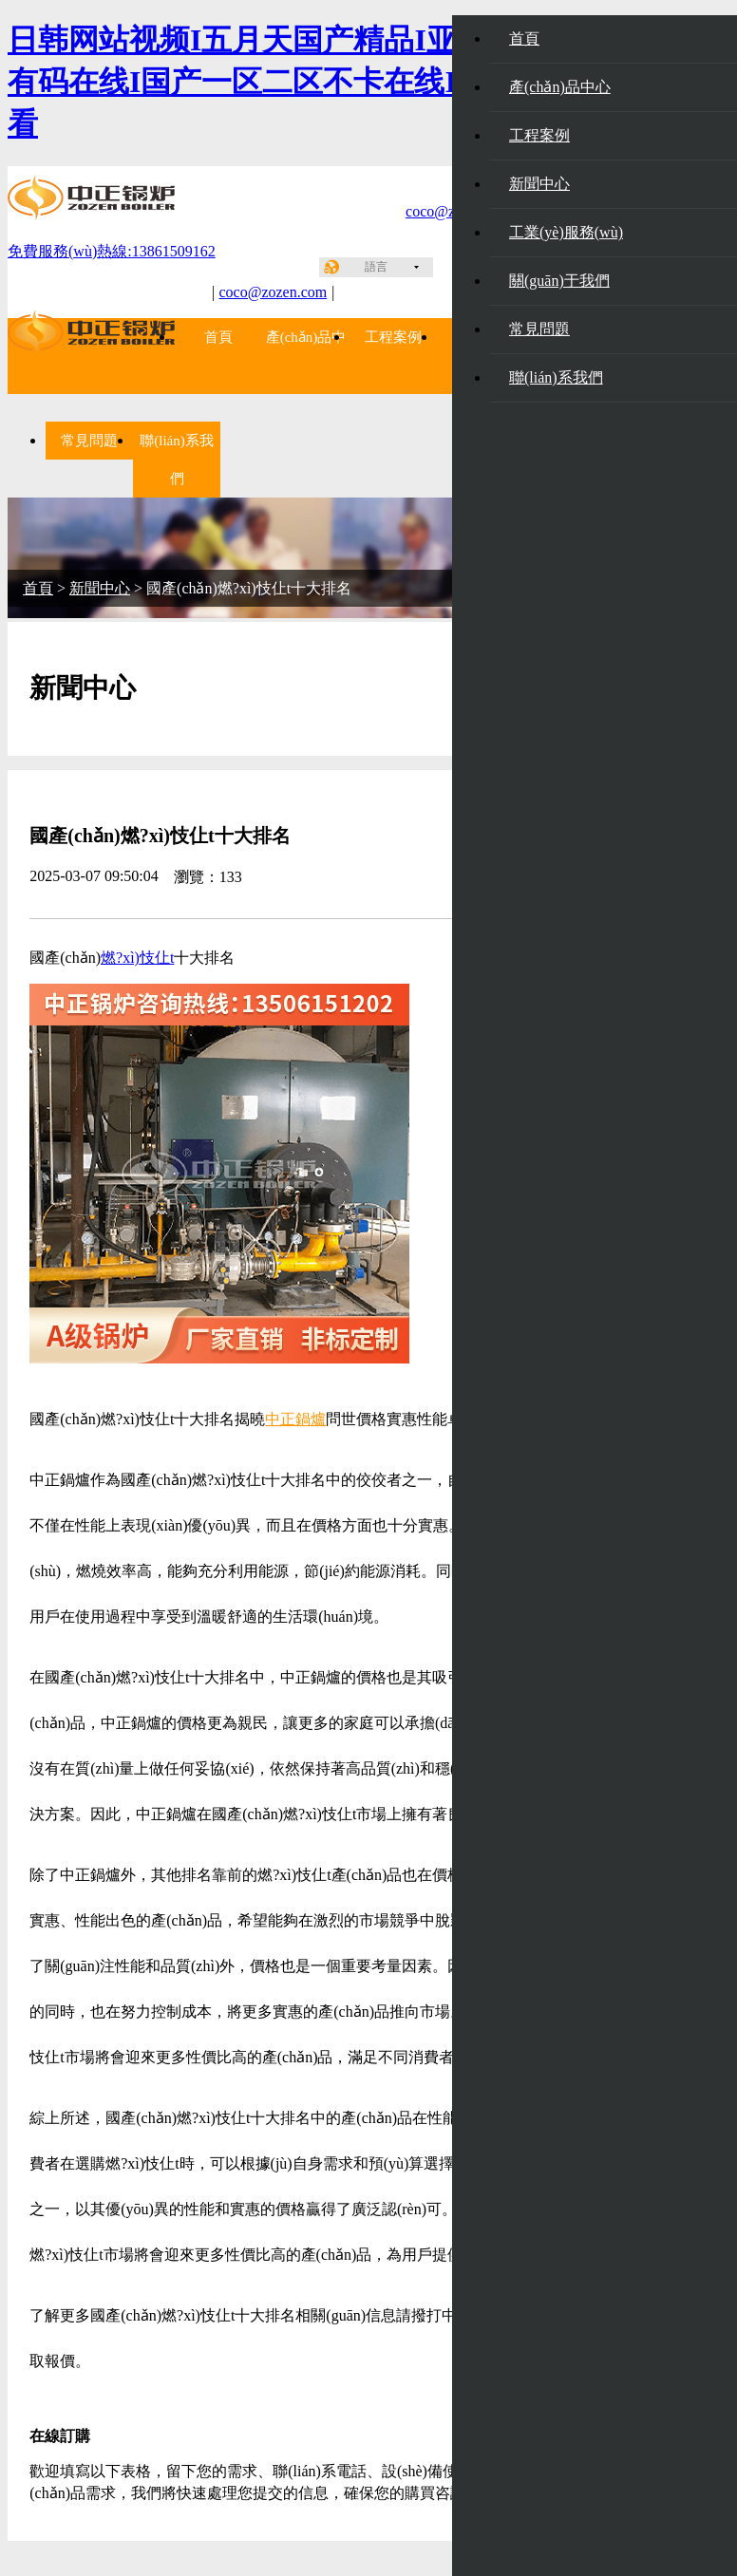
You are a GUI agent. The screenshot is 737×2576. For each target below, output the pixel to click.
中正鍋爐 (295, 1419)
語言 (376, 266)
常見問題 (539, 329)
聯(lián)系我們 (556, 377)
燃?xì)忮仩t (137, 958)
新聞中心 (539, 184)
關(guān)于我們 (559, 281)
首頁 (218, 337)
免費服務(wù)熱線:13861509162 (112, 251)
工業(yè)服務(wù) (566, 232)
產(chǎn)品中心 (560, 87)
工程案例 (393, 337)
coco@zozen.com (272, 292)
